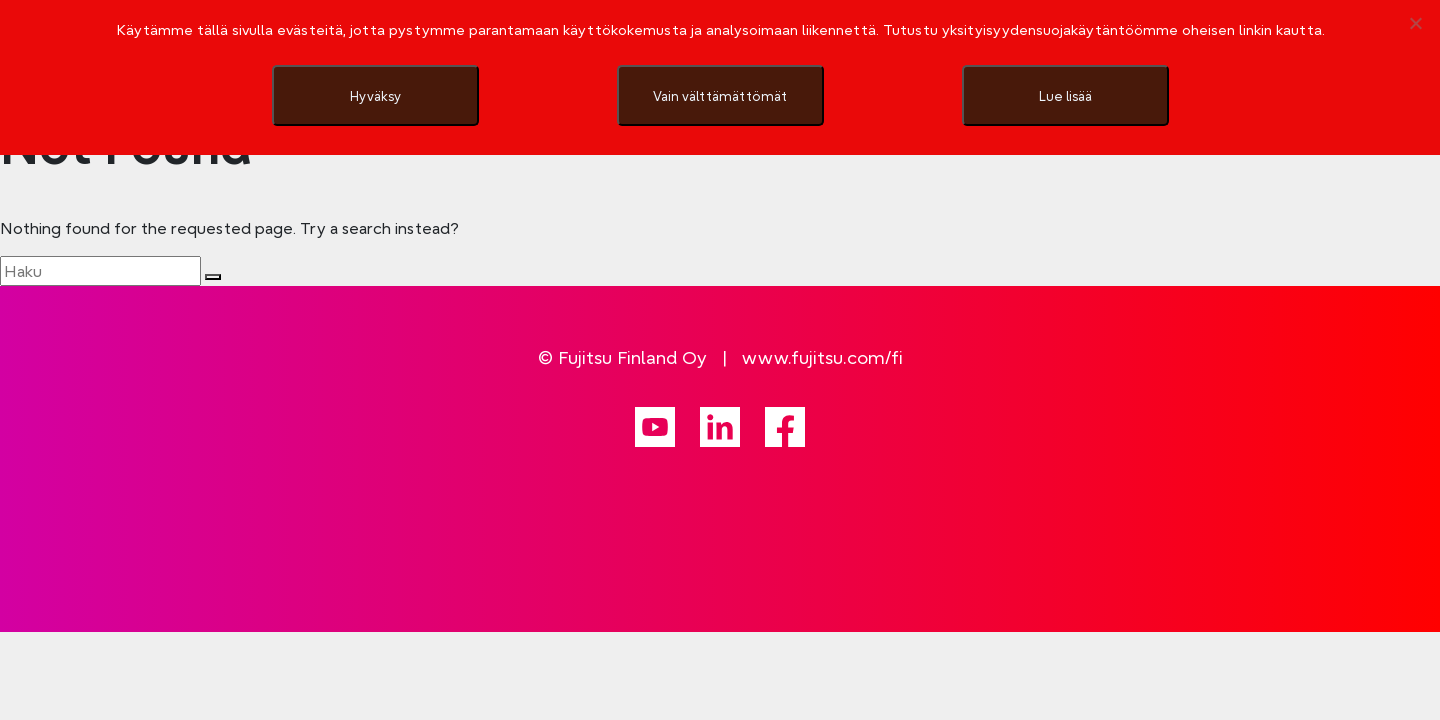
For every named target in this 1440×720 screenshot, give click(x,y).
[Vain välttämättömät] (1415, 23)
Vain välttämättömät (720, 96)
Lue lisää (1065, 96)
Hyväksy (375, 96)
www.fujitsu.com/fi (822, 357)
